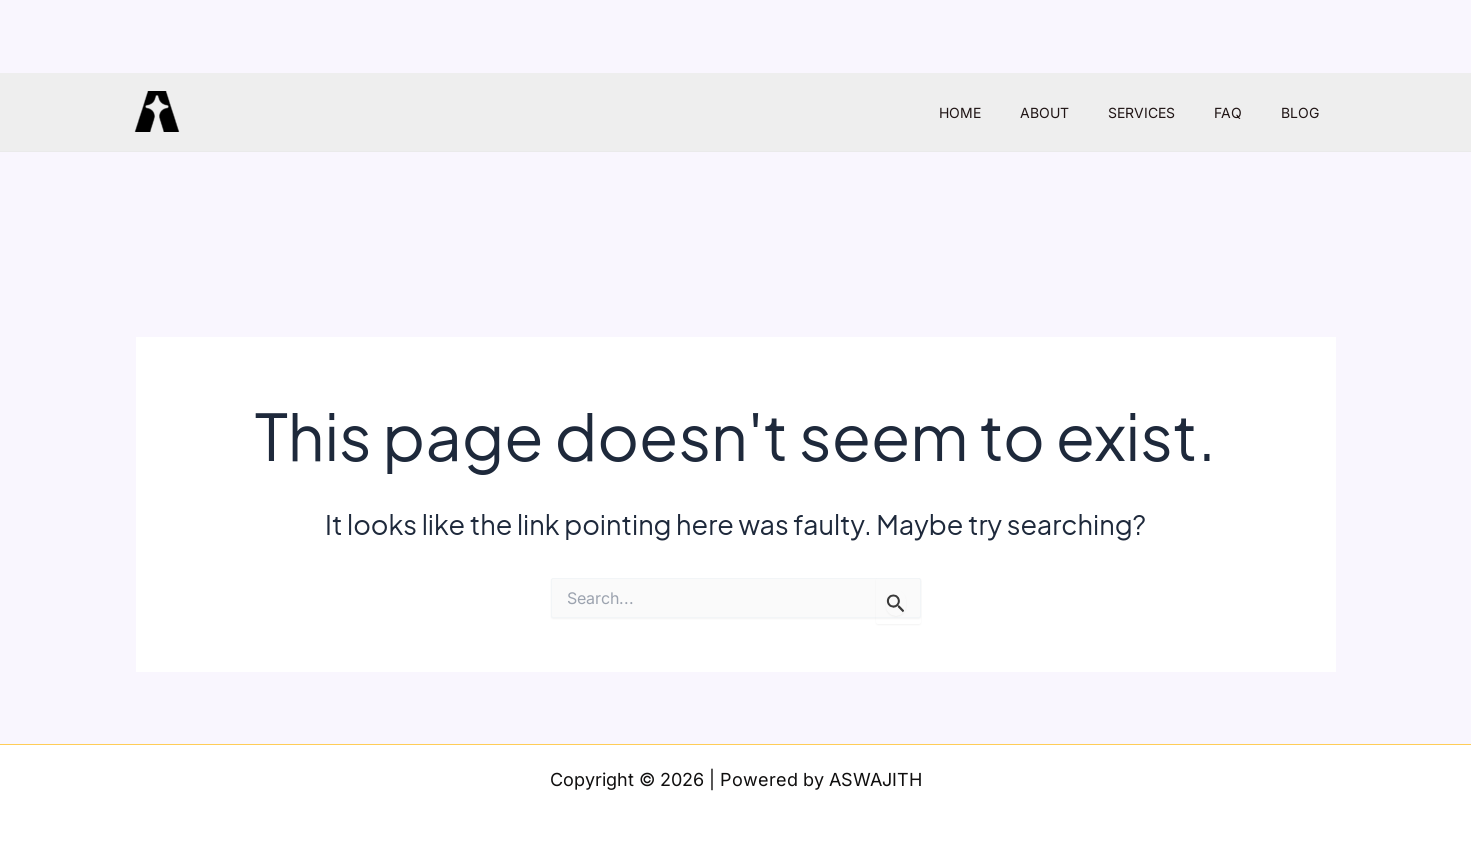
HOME (1010, 112)
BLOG (1306, 112)
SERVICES (1169, 112)
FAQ (1245, 112)
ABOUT (1083, 112)
